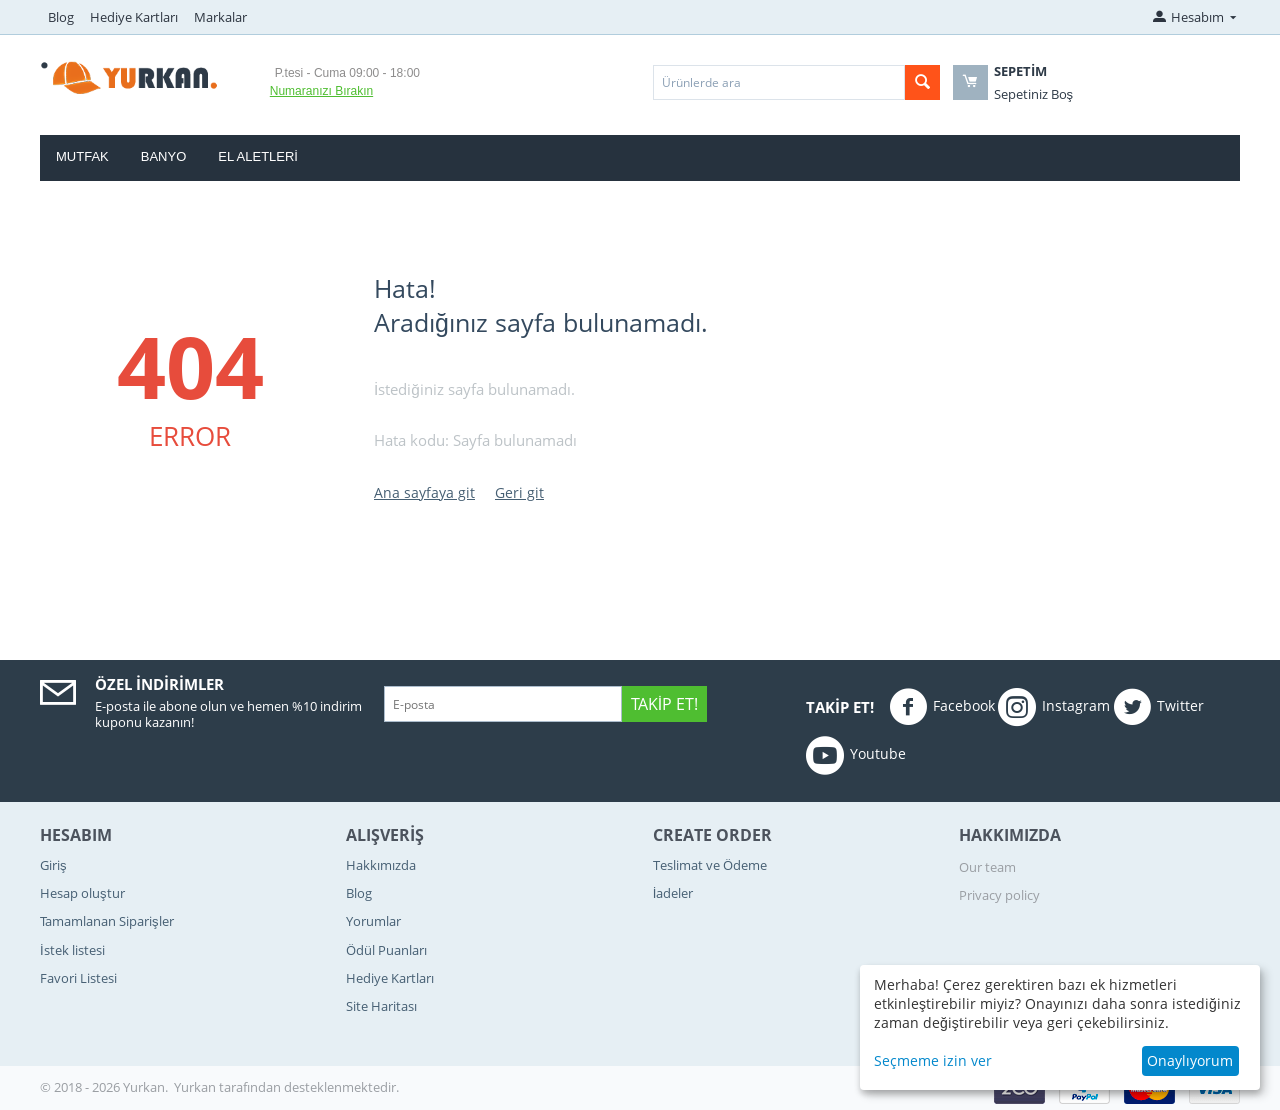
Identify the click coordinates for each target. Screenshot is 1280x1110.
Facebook (942, 707)
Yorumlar (373, 921)
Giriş (53, 865)
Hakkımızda (381, 865)
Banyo (164, 156)
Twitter (1158, 707)
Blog (61, 17)
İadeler (673, 893)
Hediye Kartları (134, 17)
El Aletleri (258, 156)
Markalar (220, 17)
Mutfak (82, 156)
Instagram (1054, 707)
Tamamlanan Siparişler (107, 921)
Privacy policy (999, 895)
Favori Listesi (78, 978)
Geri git (519, 492)
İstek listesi (72, 950)
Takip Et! (664, 704)
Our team (987, 867)
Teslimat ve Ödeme (710, 865)
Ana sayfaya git (424, 492)
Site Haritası (381, 1006)
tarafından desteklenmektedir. (309, 1087)
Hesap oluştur (82, 893)
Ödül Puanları (386, 950)
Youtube (856, 755)
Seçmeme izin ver (933, 1060)
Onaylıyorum (1190, 1060)
